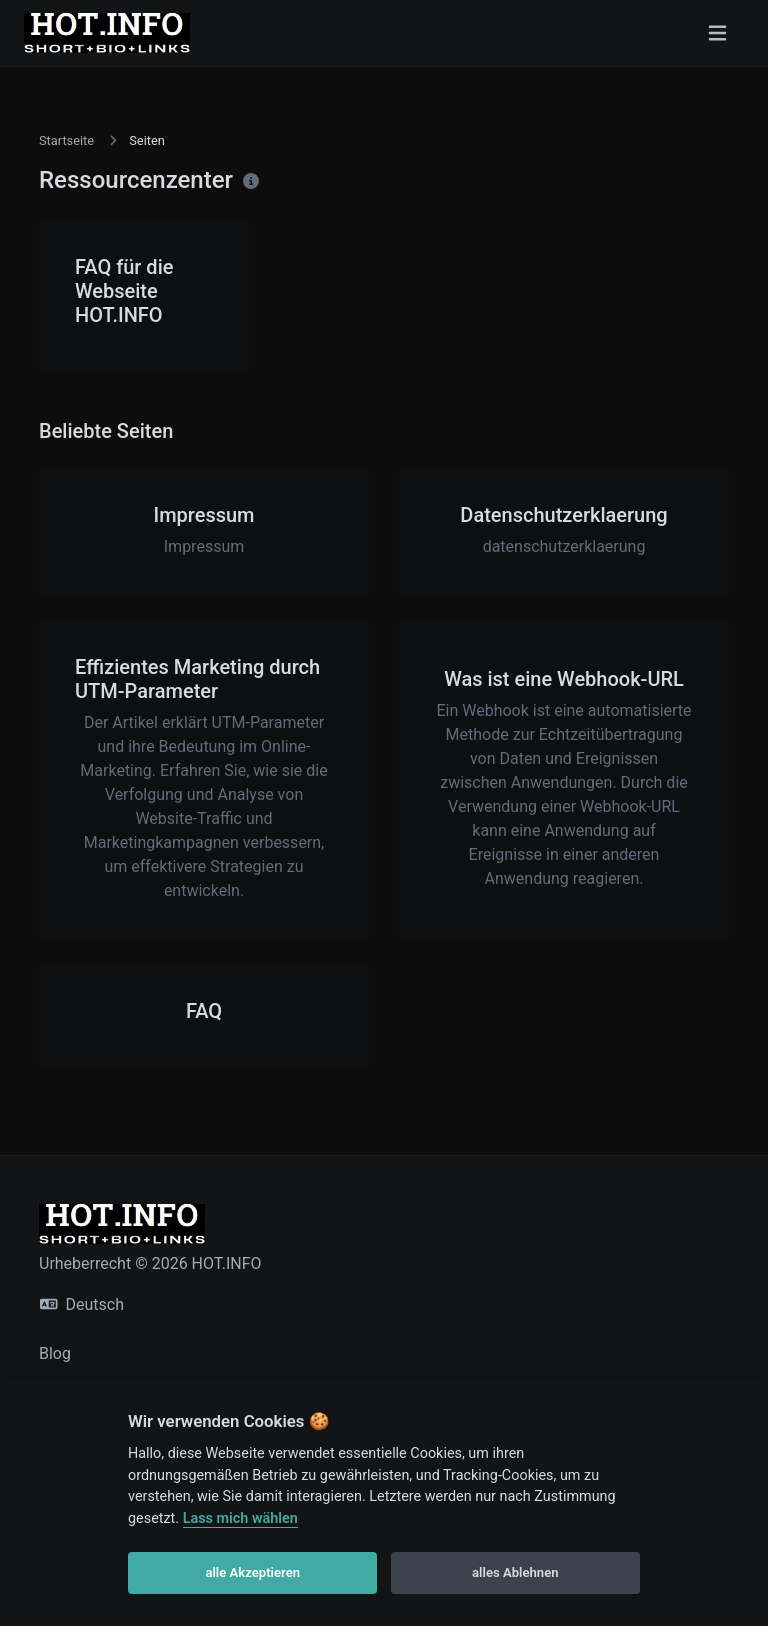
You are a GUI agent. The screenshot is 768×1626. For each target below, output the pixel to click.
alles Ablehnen (515, 1572)
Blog (55, 1353)
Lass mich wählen (240, 1518)
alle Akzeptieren (252, 1572)
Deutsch (82, 1304)
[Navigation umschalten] (717, 33)
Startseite (66, 140)
